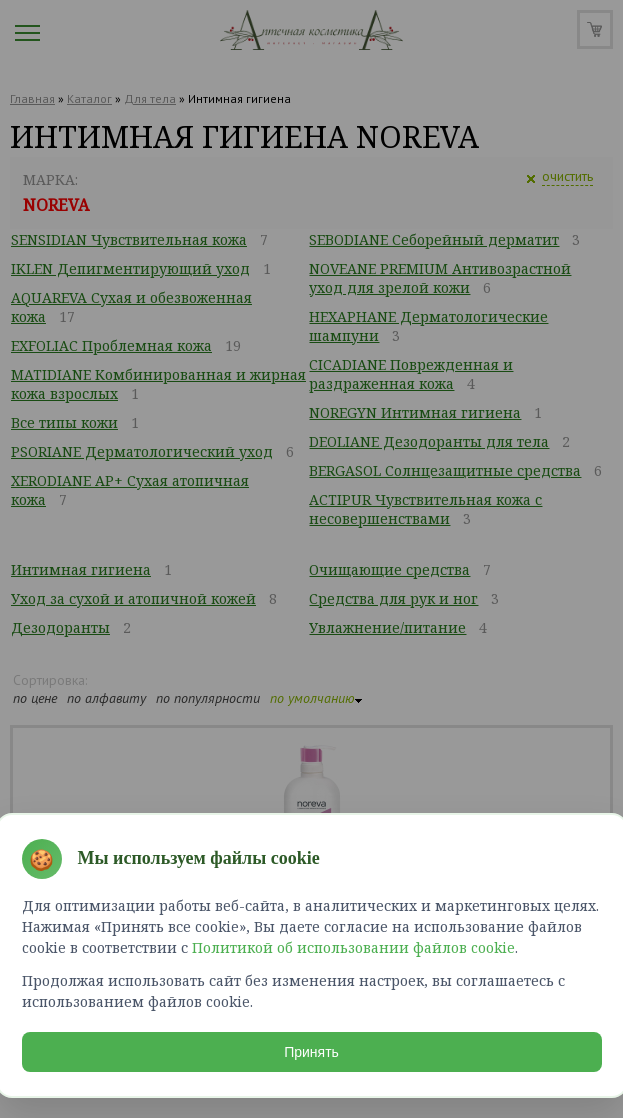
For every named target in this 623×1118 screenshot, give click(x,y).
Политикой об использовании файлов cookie (353, 947)
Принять (311, 1052)
